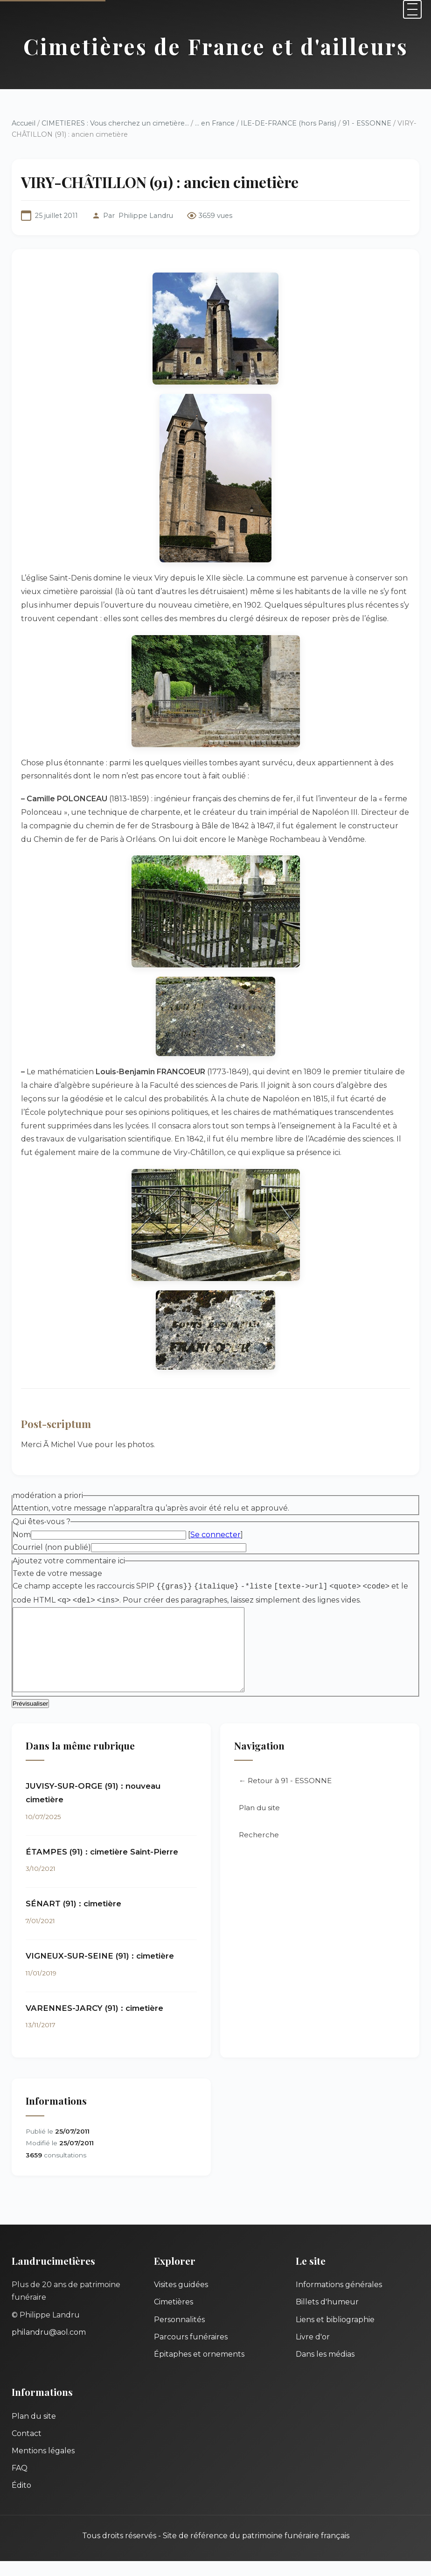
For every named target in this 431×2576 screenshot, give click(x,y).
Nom (22, 1534)
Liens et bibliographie (335, 2334)
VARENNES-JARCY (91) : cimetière (94, 2023)
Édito (21, 2500)
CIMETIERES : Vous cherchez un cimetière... (115, 123)
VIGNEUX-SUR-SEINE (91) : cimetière (100, 1970)
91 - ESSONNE (366, 123)
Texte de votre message (57, 1573)
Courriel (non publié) (52, 1547)
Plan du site (259, 1822)
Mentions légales (43, 2465)
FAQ (20, 2482)
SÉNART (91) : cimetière (73, 1918)
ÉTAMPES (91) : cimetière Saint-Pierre (102, 1866)
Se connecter (215, 1534)
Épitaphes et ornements (199, 2369)
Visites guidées (181, 2299)
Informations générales (339, 2299)
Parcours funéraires (191, 2351)
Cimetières (173, 2316)
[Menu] (412, 9)
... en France (215, 123)
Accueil (23, 123)
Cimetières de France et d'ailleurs (215, 46)
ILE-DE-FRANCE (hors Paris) (288, 123)
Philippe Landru (145, 215)
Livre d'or (313, 2351)
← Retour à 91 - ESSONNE (285, 1795)
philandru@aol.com (49, 2347)
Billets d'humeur (327, 2316)
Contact (27, 2448)
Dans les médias (325, 2369)
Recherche (259, 1849)
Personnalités (179, 2334)
